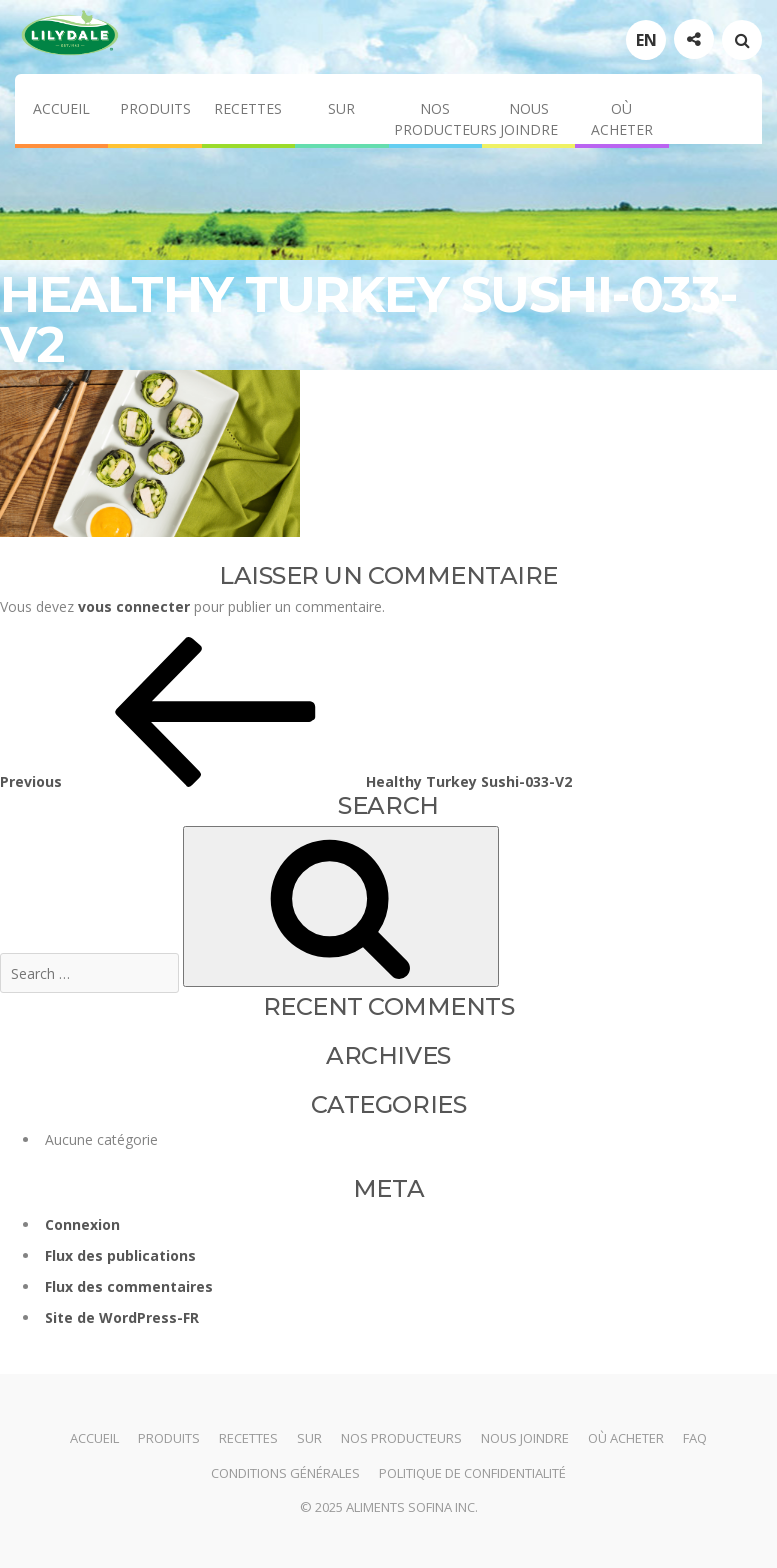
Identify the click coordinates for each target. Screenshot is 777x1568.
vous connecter (134, 606)
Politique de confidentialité (472, 1473)
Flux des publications (120, 1255)
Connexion (82, 1224)
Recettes (248, 108)
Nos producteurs (438, 119)
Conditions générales (285, 1473)
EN (646, 40)
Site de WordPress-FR (122, 1317)
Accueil (61, 108)
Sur (341, 108)
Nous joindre (529, 119)
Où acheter (622, 119)
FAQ (695, 1438)
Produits (155, 108)
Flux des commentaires (129, 1286)
